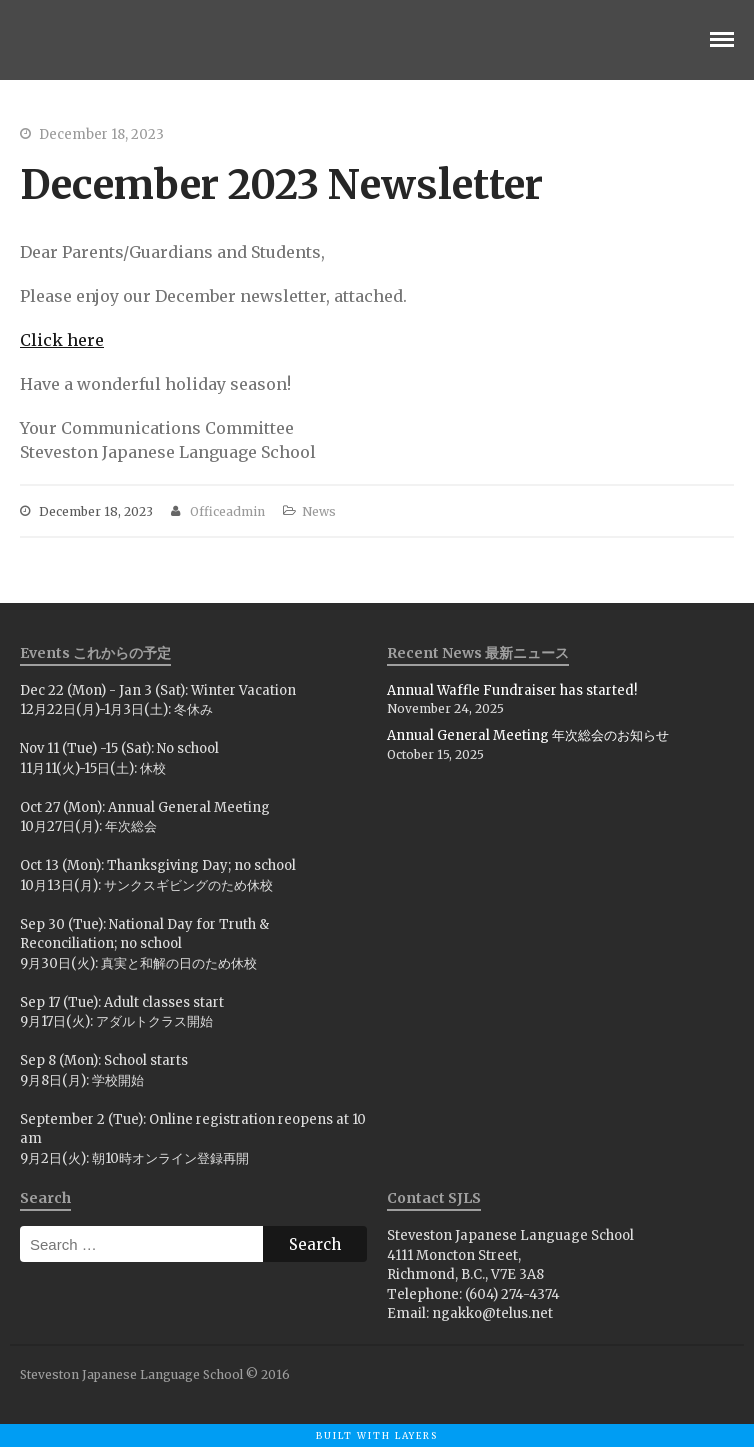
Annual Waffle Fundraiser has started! (512, 690)
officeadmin (227, 511)
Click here (62, 340)
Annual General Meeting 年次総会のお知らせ (528, 735)
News (319, 511)
